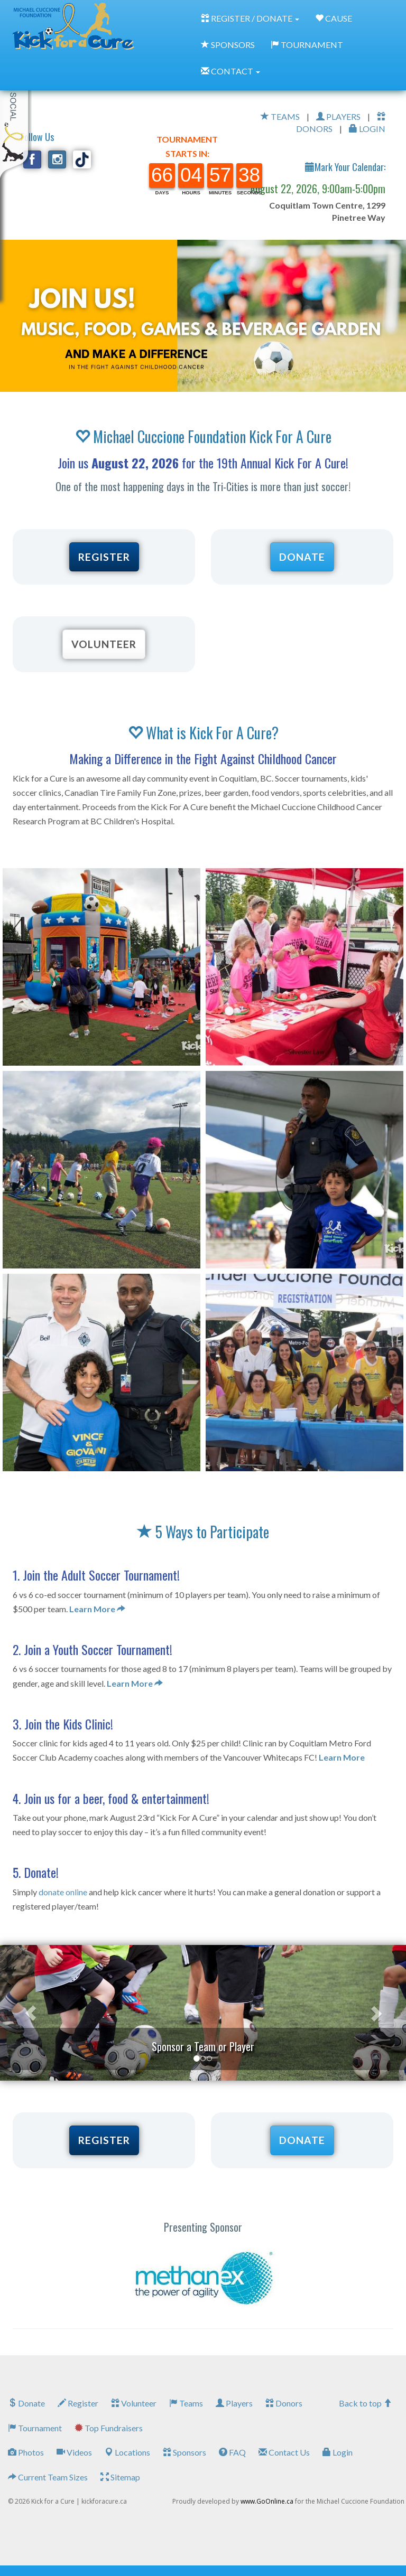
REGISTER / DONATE (250, 18)
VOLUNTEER (103, 644)
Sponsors (184, 2452)
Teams (186, 2403)
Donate (26, 2403)
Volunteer (133, 2403)
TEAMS (280, 116)
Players (234, 2403)
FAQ (232, 2452)
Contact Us (284, 2452)
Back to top (365, 2403)
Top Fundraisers (109, 2428)
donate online (63, 1892)
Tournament (35, 2428)
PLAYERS (338, 116)
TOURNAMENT (307, 45)
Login (337, 2452)
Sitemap (120, 2477)
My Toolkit (16, 115)
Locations (127, 2452)
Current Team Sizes (48, 2477)
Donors (283, 2403)
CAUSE (333, 18)
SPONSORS (228, 45)
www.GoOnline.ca (267, 2501)
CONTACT (230, 71)
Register (78, 2403)
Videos (74, 2452)
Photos (26, 2452)
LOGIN (367, 129)
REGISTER (104, 557)
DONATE (302, 557)
